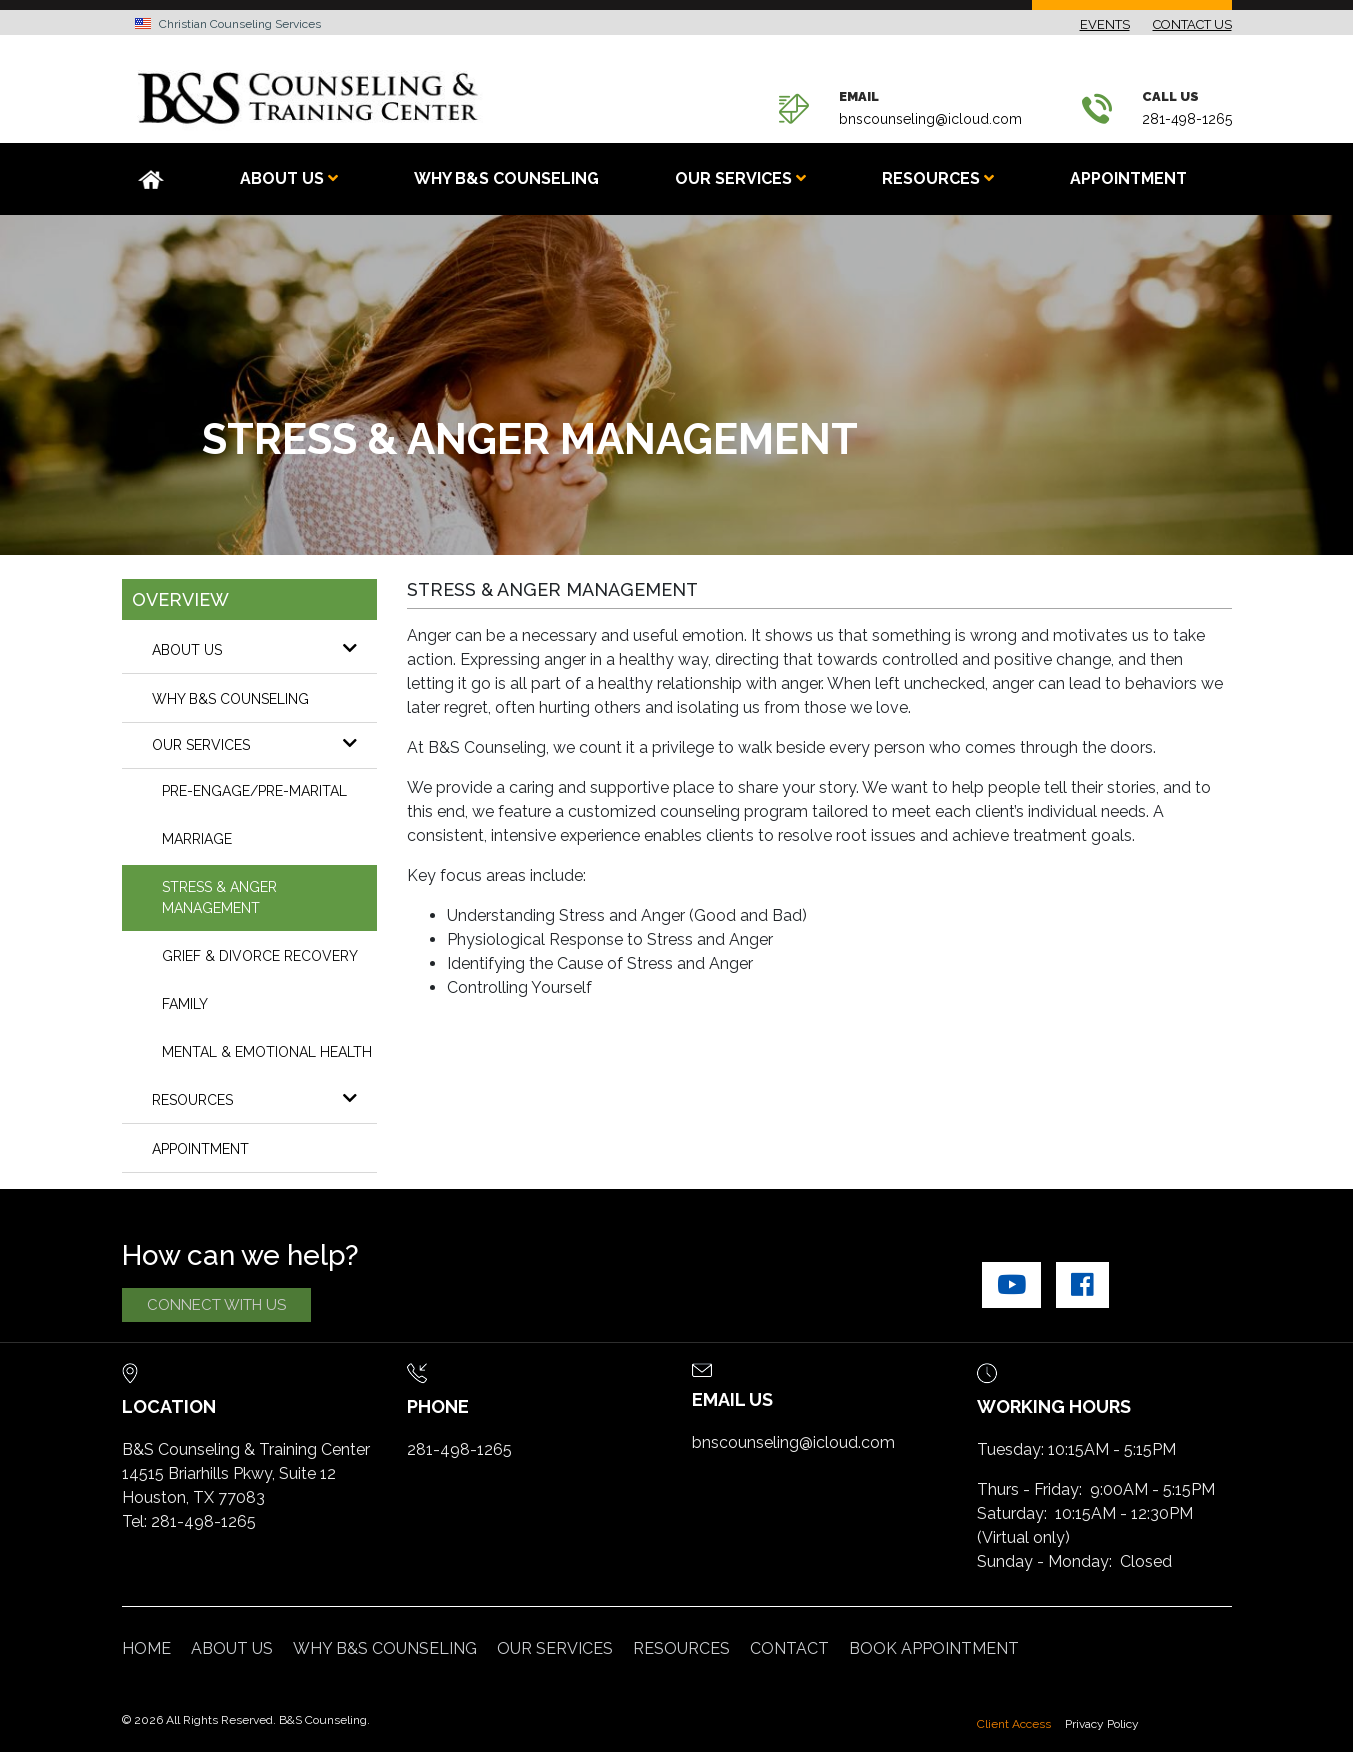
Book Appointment (934, 1648)
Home (146, 1648)
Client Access (1014, 1724)
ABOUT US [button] (289, 178)
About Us (264, 649)
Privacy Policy (1102, 1724)
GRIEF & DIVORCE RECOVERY (260, 956)
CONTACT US (1192, 24)
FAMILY (185, 1004)
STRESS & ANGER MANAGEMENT (219, 897)
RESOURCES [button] (938, 178)
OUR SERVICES (264, 744)
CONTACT (789, 1648)
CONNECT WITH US (216, 1305)
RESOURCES (264, 1099)
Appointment (1128, 178)
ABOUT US (232, 1648)
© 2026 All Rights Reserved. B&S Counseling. (246, 1720)
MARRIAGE (197, 839)
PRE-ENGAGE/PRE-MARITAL (254, 791)
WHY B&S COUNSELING (506, 178)
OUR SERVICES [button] (740, 178)
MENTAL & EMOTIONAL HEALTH (267, 1052)
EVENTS (1105, 24)
